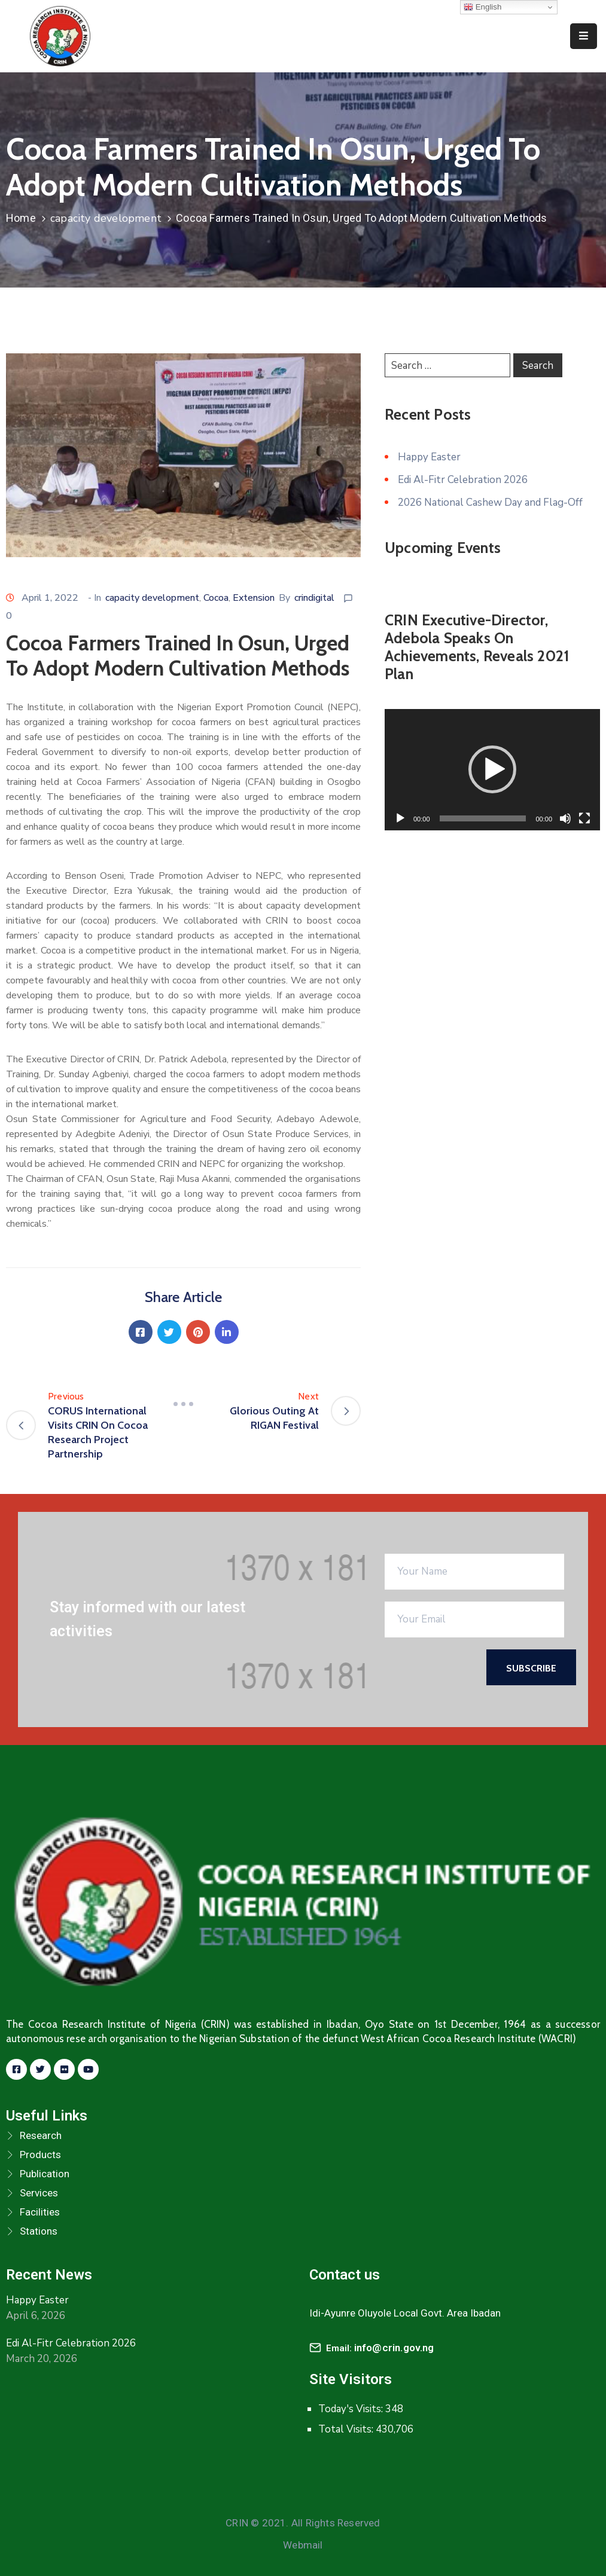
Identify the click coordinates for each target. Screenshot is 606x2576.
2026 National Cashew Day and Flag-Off (490, 502)
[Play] (400, 818)
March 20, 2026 (41, 2359)
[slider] (483, 818)
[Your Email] (474, 1619)
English (482, 7)
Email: (380, 2348)
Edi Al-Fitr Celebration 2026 (463, 480)
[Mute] (565, 818)
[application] (492, 769)
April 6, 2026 (35, 2316)
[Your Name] (474, 1572)
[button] (492, 769)
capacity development (106, 218)
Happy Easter (429, 457)
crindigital (314, 597)
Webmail (302, 2545)
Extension (254, 597)
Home (21, 218)
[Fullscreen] (584, 818)
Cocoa (216, 597)
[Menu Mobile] (583, 36)
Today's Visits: (351, 2409)
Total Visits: (347, 2429)
